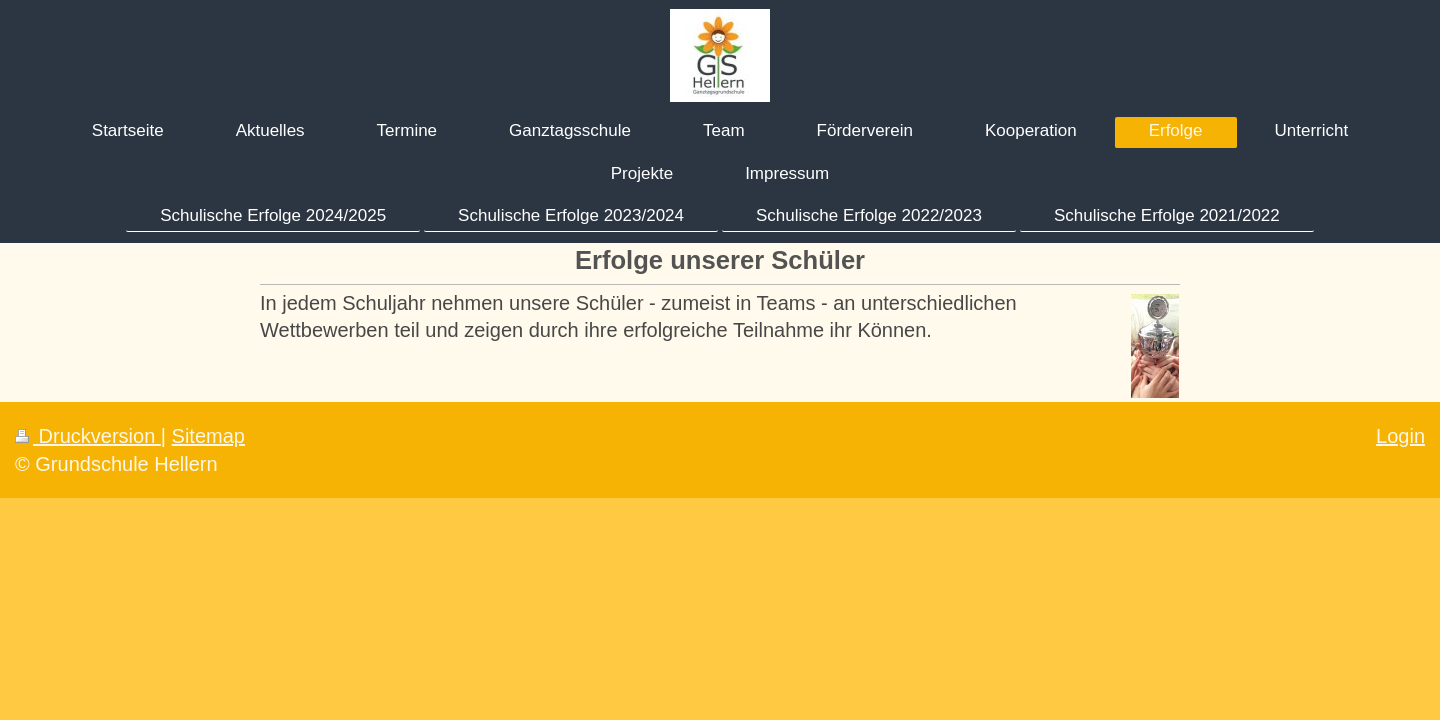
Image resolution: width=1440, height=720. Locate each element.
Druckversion (88, 436)
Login (1400, 436)
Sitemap (208, 436)
